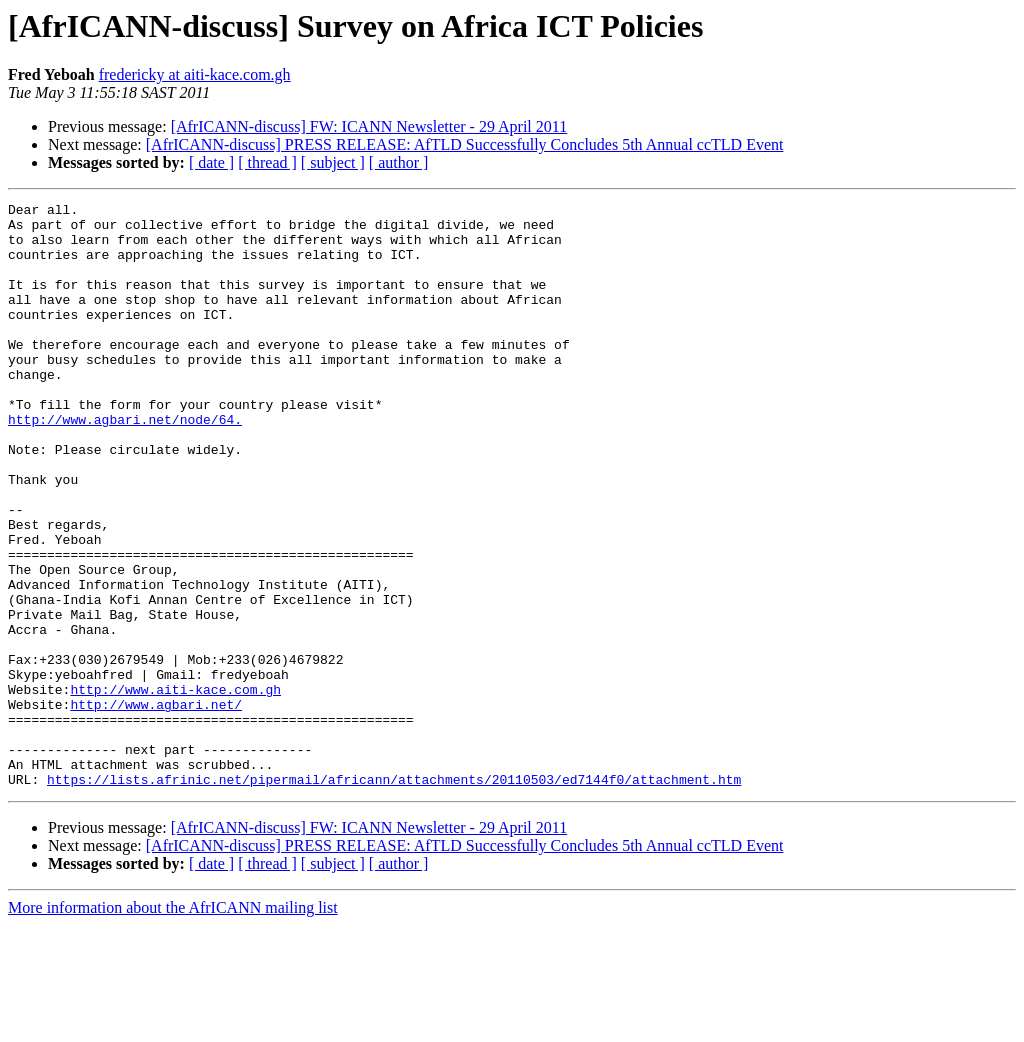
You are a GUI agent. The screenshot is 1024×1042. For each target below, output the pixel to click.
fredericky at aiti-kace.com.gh (195, 74)
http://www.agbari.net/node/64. (125, 464)
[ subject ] (333, 162)
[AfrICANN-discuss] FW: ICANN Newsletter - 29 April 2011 (369, 126)
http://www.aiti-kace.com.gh (175, 788)
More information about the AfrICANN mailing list (173, 1024)
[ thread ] (267, 162)
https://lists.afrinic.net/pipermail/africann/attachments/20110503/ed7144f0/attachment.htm (394, 896)
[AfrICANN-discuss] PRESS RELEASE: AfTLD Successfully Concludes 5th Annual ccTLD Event (465, 144)
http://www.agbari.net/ (156, 806)
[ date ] (211, 162)
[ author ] (399, 162)
